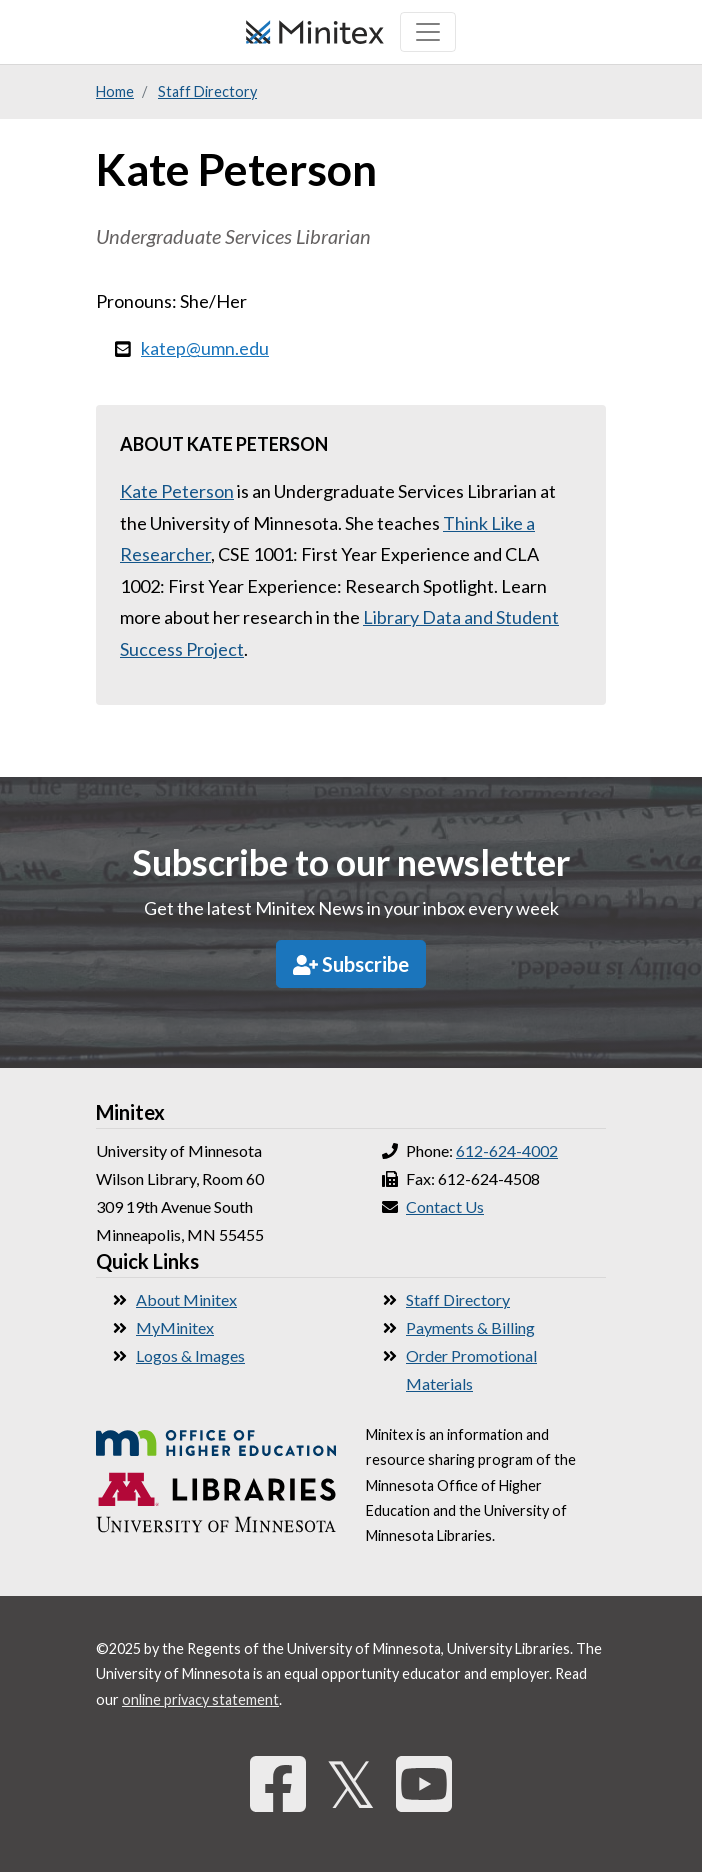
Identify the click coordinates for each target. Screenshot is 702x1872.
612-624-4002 (507, 1150)
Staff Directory (207, 91)
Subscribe (351, 964)
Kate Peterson (177, 491)
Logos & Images (190, 1355)
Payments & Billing (470, 1327)
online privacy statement (200, 1699)
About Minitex (186, 1299)
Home (115, 91)
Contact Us (445, 1206)
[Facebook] (278, 1783)
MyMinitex (175, 1327)
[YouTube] (424, 1783)
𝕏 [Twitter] (351, 1783)
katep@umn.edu (205, 348)
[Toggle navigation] (428, 32)
